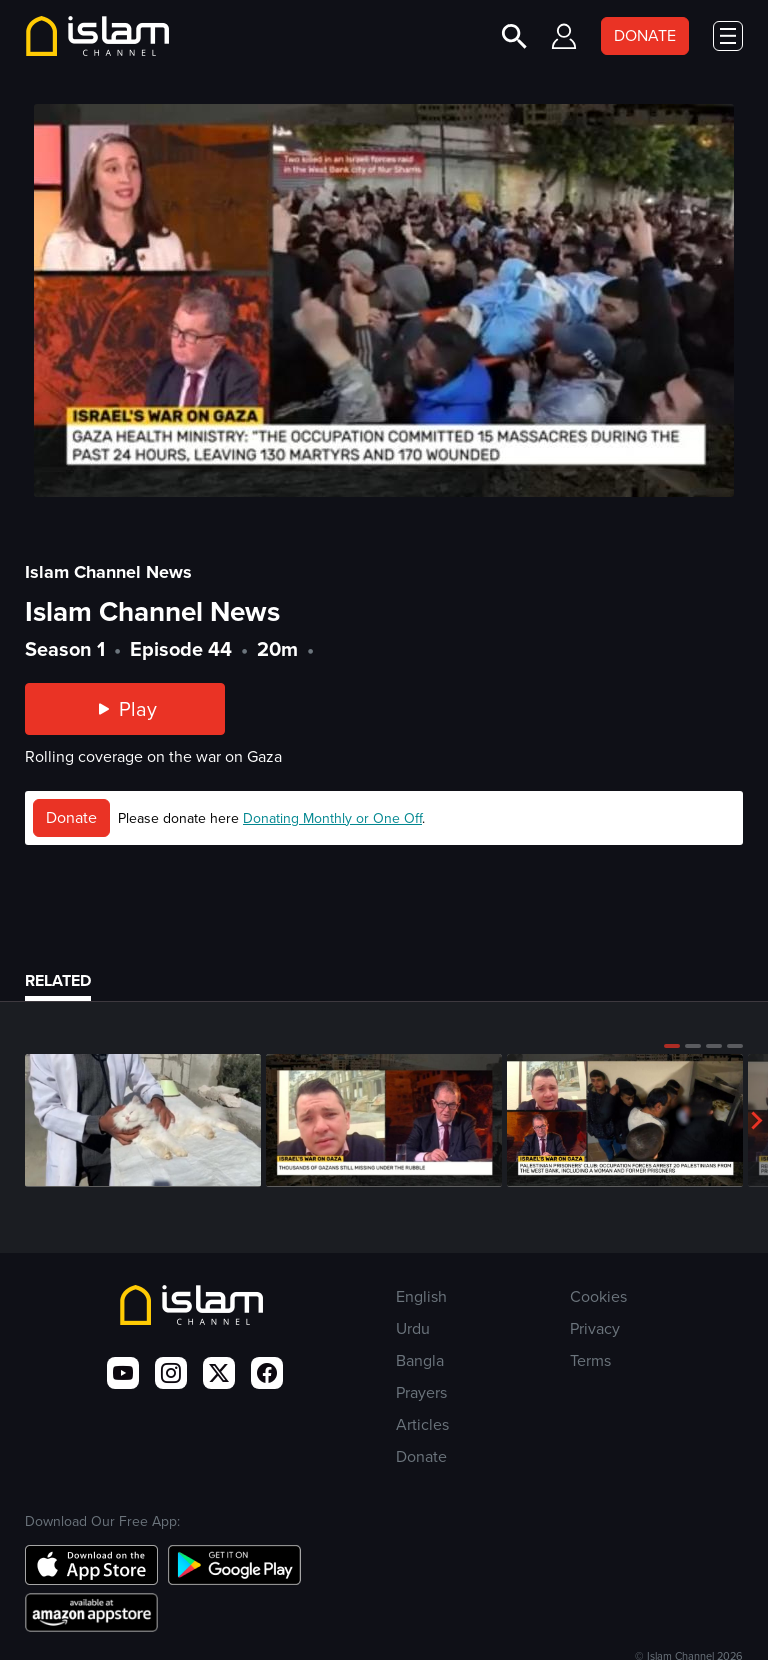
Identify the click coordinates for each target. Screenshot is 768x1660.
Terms (590, 1360)
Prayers (421, 1392)
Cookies (598, 1296)
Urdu (413, 1328)
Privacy (595, 1328)
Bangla (420, 1360)
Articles (422, 1424)
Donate (71, 817)
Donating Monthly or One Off (332, 818)
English (421, 1296)
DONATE (645, 35)
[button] (672, 1046)
